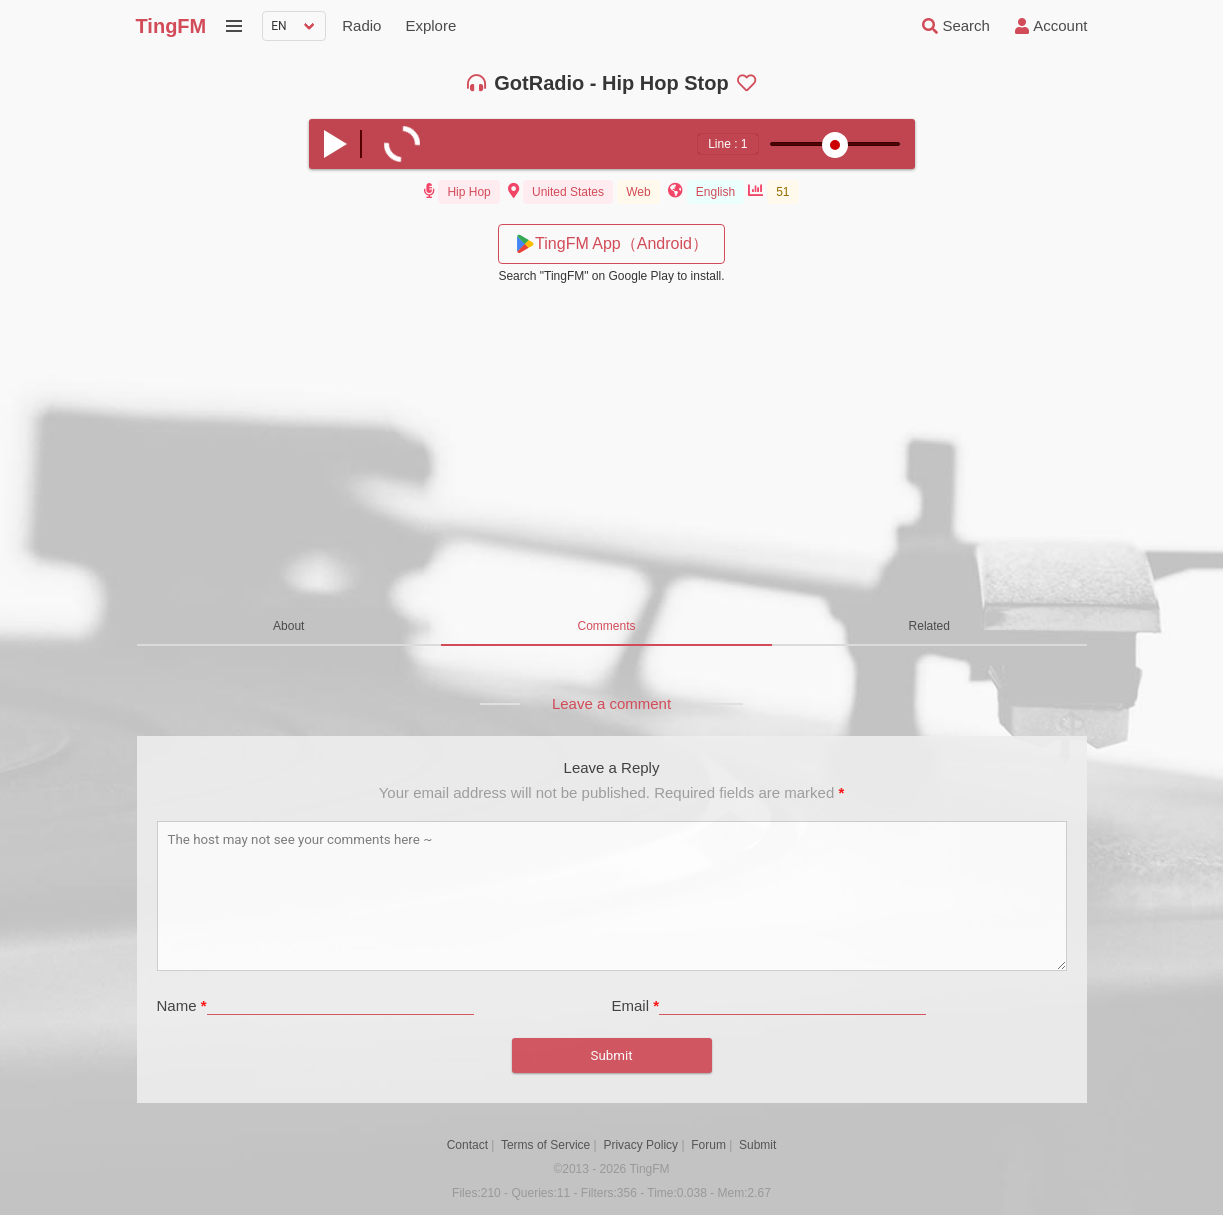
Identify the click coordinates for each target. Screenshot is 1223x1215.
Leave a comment (611, 703)
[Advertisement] (612, 448)
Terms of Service (545, 1145)
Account (1049, 26)
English (715, 192)
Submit (757, 1145)
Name (182, 1005)
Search (954, 26)
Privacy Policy (640, 1145)
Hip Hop (468, 192)
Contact (467, 1145)
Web (638, 192)
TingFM (171, 26)
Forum (708, 1145)
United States (568, 192)
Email (636, 1005)
